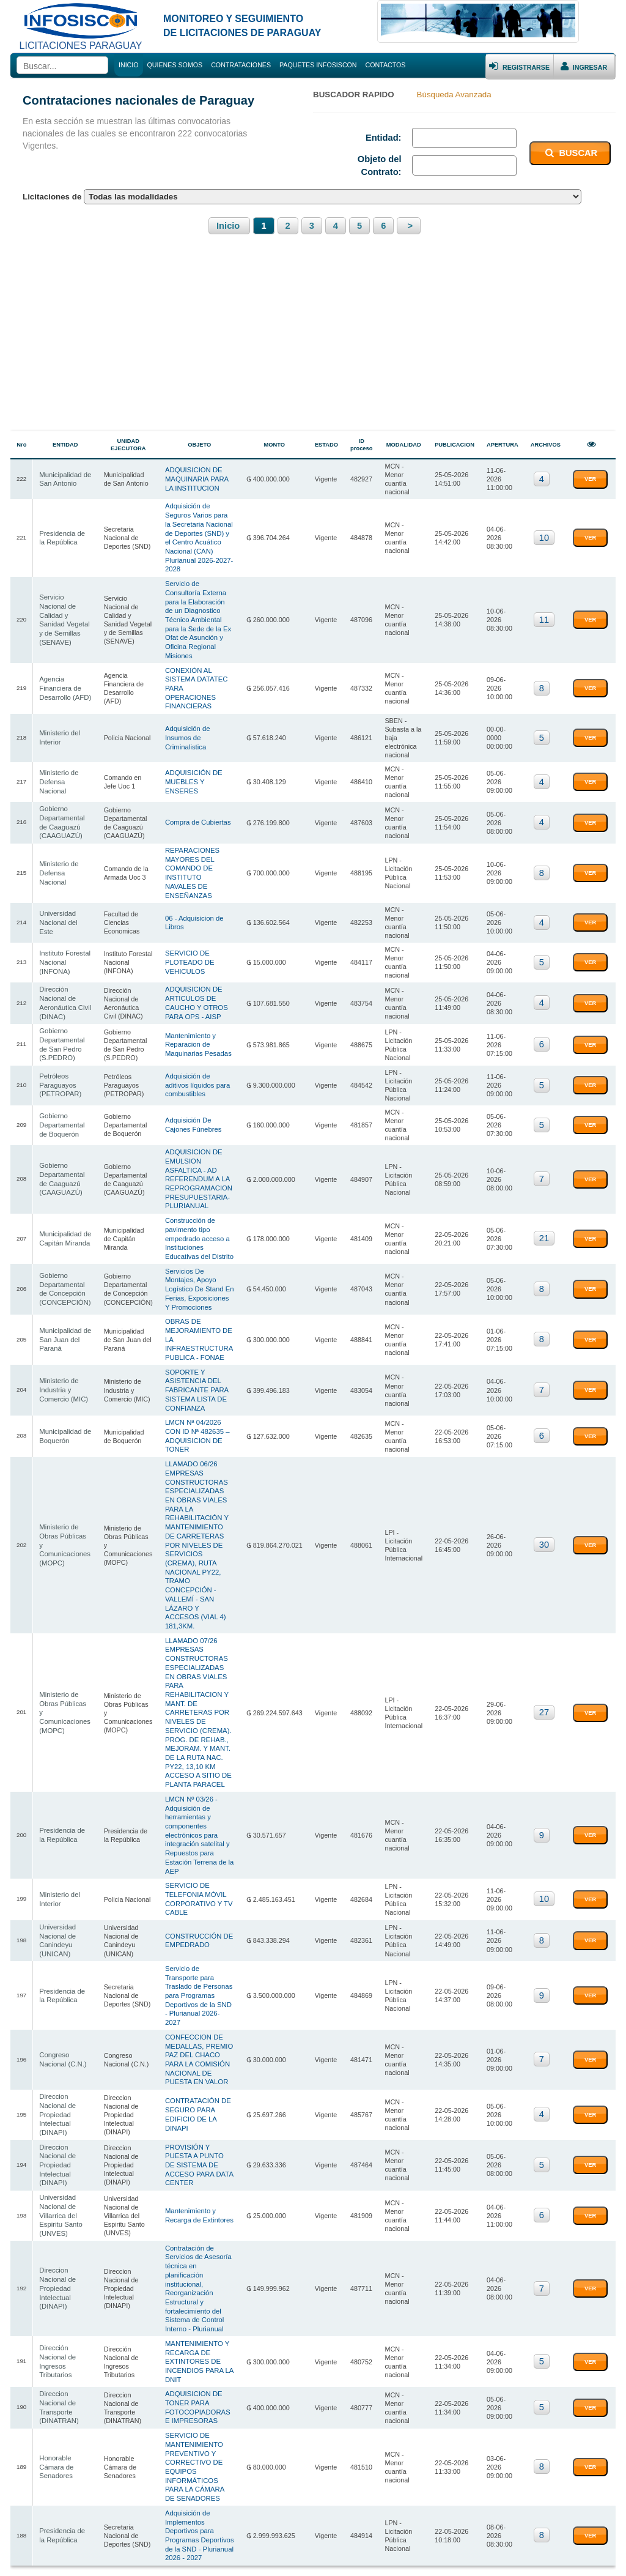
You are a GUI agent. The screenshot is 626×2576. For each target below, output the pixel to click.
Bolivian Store (510, 2553)
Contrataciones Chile (312, 2553)
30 (544, 1443)
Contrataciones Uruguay (241, 2553)
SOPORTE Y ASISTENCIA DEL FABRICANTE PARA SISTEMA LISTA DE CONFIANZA (197, 1305)
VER (590, 476)
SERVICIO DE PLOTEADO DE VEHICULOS (190, 902)
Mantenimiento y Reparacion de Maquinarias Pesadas (198, 978)
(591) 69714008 (567, 2506)
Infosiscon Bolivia (97, 2553)
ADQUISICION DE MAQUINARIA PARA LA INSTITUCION (201, 476)
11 (544, 607)
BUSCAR (570, 153)
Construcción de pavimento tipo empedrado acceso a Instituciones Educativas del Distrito (202, 1159)
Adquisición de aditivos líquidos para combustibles (200, 1015)
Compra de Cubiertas (198, 781)
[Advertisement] (313, 339)
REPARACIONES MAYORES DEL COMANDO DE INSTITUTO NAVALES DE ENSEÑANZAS (199, 826)
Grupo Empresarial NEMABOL (331, 2529)
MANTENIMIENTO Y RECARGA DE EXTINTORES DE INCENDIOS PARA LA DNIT (199, 2199)
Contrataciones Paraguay (164, 2553)
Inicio (229, 226)
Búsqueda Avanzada (454, 94)
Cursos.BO (552, 2553)
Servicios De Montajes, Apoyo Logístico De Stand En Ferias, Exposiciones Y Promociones (200, 1208)
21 (544, 1159)
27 (544, 1590)
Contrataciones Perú (455, 2553)
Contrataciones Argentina (384, 2553)
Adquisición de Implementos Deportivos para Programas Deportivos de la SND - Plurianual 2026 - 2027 (202, 2363)
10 (544, 531)
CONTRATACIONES (241, 65)
